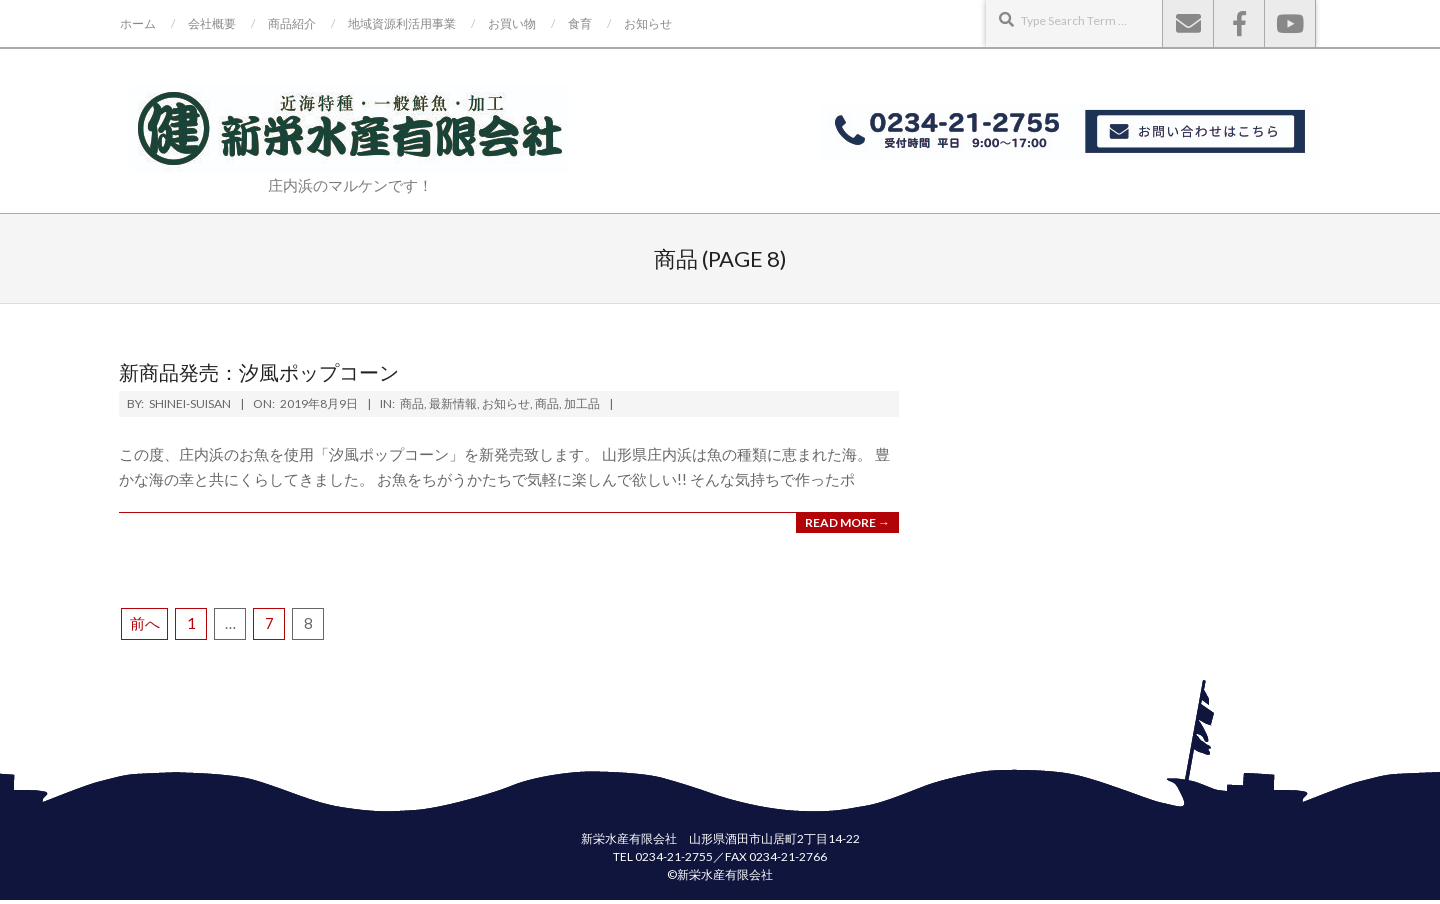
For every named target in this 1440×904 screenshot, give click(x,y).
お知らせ (506, 403)
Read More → (847, 522)
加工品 (582, 403)
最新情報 (453, 403)
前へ (145, 623)
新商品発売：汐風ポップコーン (269, 372)
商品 (412, 403)
